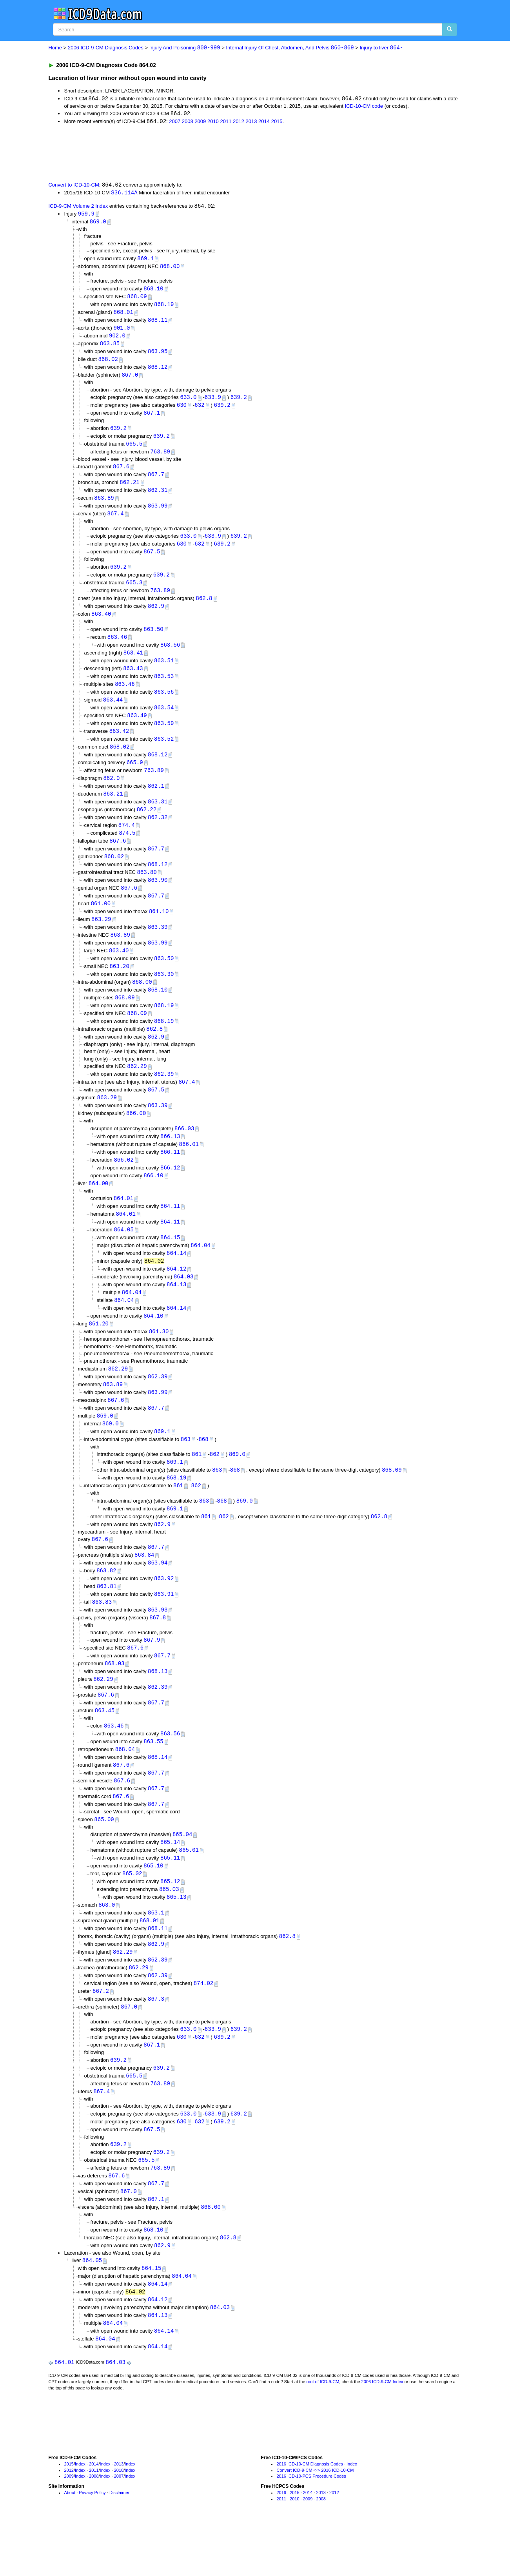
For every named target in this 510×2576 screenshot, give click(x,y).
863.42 (119, 744)
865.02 (132, 1915)
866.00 (136, 1136)
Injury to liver (381, 48)
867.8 (157, 1653)
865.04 (182, 1875)
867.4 (115, 522)
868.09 (137, 299)
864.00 (98, 1208)
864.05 (123, 1256)
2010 (213, 122)
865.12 (170, 1923)
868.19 (164, 307)
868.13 (157, 1708)
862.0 (111, 792)
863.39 (157, 945)
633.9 (213, 402)
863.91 (164, 1629)
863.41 (133, 663)
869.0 (98, 223)
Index (80, 2517)
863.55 (153, 1780)
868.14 (157, 1796)
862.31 (157, 497)
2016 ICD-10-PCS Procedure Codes (311, 2530)
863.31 (157, 816)
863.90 (157, 897)
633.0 (188, 402)
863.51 (164, 671)
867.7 (156, 481)
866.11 (170, 1176)
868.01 (123, 315)
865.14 (170, 1883)
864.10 (153, 1344)
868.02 (108, 363)
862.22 (146, 824)
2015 (277, 122)
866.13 (170, 1160)
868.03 (114, 1700)
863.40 (101, 624)
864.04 (200, 1272)
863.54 (164, 720)
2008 (187, 122)
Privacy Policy (92, 2546)
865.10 (153, 1907)
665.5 (134, 449)
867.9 (151, 1676)
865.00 (104, 1860)
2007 (174, 122)
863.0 (106, 1947)
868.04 (125, 1788)
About (69, 2546)
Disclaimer (119, 2546)
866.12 (170, 1192)
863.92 (164, 1613)
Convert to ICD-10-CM (73, 186)
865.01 (189, 1891)
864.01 (123, 1223)
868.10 (153, 291)
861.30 (159, 1361)
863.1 (156, 1956)
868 (203, 1470)
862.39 (164, 1096)
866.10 (153, 1200)
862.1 (156, 800)
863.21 (113, 808)
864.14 (176, 1280)
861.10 (159, 929)
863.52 (164, 752)
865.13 (176, 1939)
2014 (264, 122)
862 (215, 1486)
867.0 (130, 379)
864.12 (176, 1296)
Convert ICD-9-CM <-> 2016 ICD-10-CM (315, 2524)
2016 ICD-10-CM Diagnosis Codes (309, 2517)
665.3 (134, 592)
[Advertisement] (188, 153)
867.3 (156, 2044)
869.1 (145, 260)
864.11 (170, 1232)
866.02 (123, 1184)
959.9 (86, 215)
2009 (200, 122)
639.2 (238, 402)
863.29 (101, 937)
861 (196, 1486)
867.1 (151, 418)
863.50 (153, 639)
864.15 (170, 1264)
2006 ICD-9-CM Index (382, 2435)
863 (186, 1470)
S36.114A (124, 193)
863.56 (170, 655)
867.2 (101, 2036)
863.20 (119, 986)
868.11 (157, 323)
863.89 (104, 505)
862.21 (129, 489)
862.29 (137, 1088)
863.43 (133, 679)
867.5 (151, 560)
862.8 (204, 608)
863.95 (157, 355)
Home (55, 48)
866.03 (184, 1152)
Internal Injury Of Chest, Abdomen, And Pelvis (290, 48)
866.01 (189, 1168)
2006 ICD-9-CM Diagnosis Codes (105, 48)
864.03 (183, 1304)
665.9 (135, 776)
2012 (238, 122)
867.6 (121, 473)
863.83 (102, 1637)
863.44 (113, 712)
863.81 (106, 1621)
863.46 (117, 647)
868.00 (170, 268)
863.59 (164, 736)
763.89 (160, 458)
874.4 (126, 841)
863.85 (110, 347)
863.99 (157, 513)
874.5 (127, 849)
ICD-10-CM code (364, 106)
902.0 (117, 339)
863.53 (164, 687)
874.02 (203, 2028)
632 (199, 410)
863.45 (104, 1748)
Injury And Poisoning (184, 48)
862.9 (156, 616)
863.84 (144, 1589)
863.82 (106, 1605)
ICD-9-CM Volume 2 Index (78, 207)
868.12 (157, 371)
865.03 (169, 1931)
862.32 (157, 832)
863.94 (157, 1597)
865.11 (170, 1899)
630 (182, 410)
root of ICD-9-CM (323, 2435)
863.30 (164, 994)
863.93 (157, 1645)
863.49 (137, 728)
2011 (225, 122)
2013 (251, 122)
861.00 (101, 921)
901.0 (121, 331)
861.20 (99, 1352)
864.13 (176, 1312)
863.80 (146, 889)
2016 (281, 2546)
